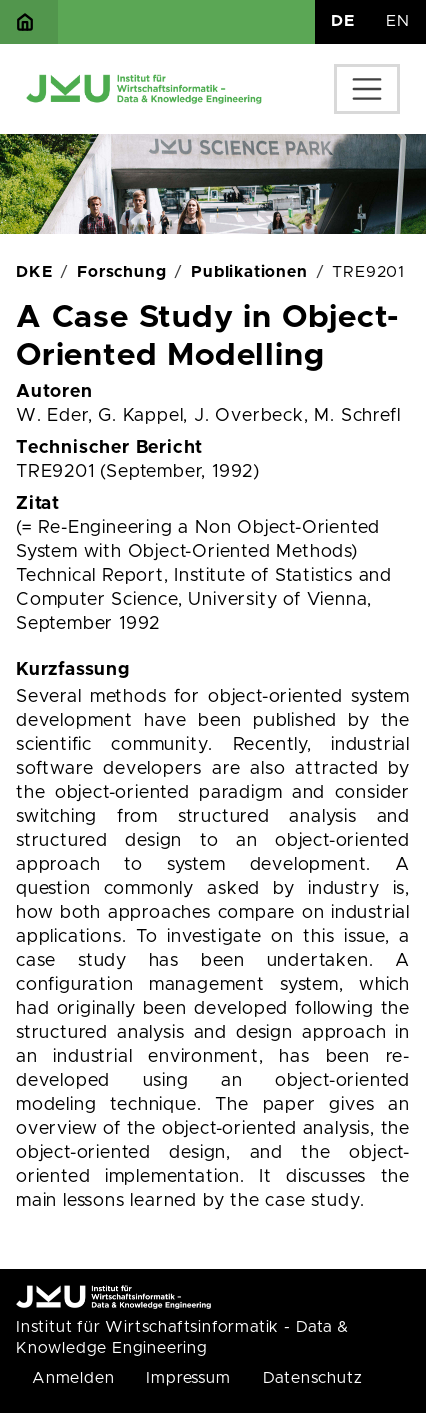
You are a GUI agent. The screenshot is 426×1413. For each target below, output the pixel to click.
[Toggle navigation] (367, 89)
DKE (34, 272)
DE (343, 21)
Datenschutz (313, 1378)
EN (398, 21)
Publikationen (249, 272)
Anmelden (73, 1378)
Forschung (121, 272)
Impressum (188, 1378)
